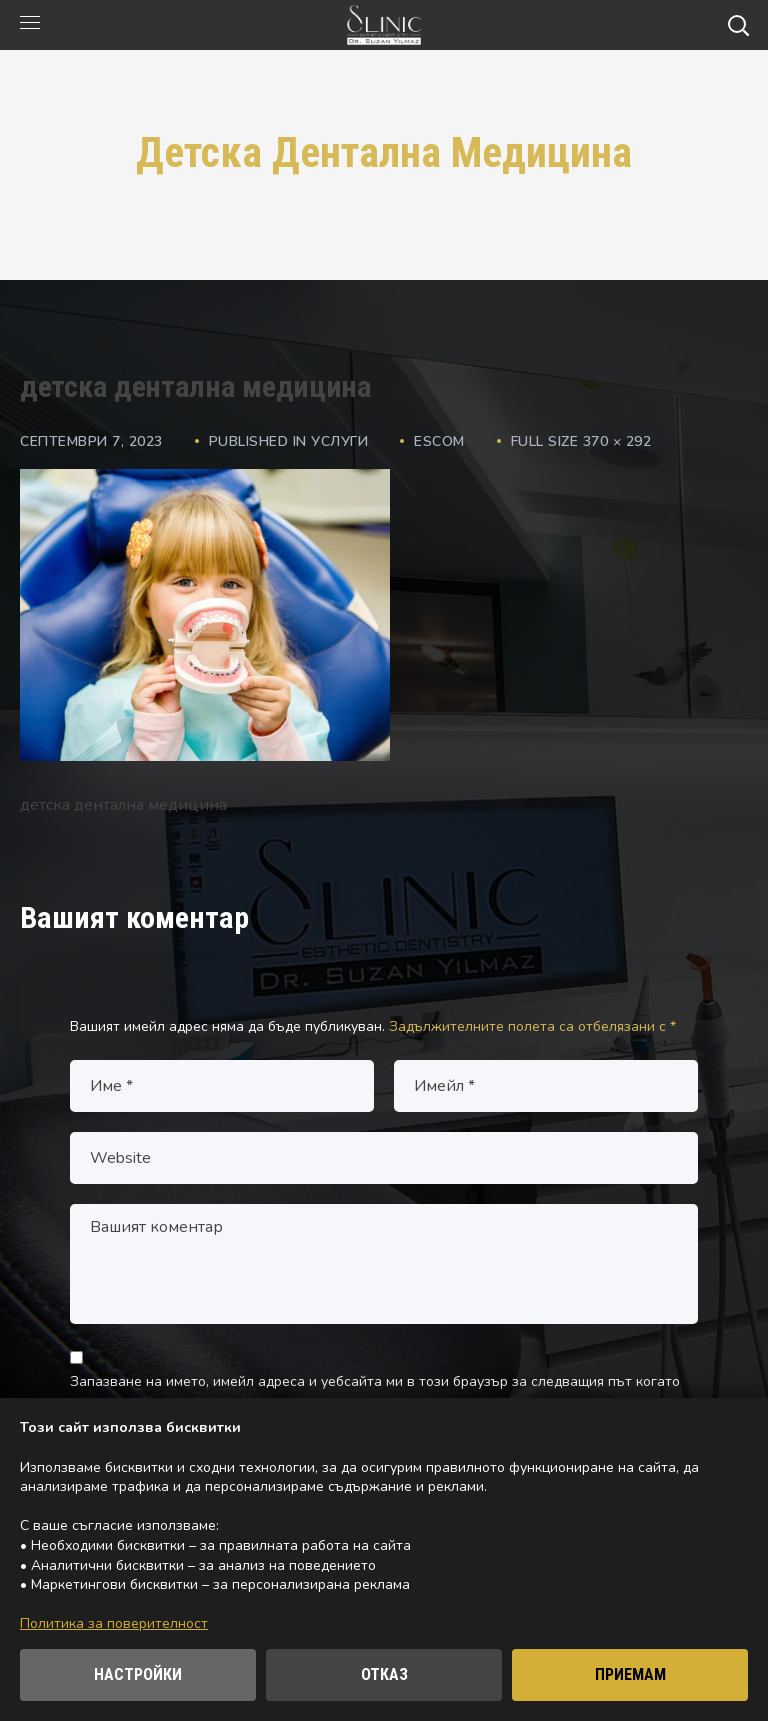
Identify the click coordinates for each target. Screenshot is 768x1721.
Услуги (339, 441)
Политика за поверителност (114, 1623)
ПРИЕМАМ (630, 1674)
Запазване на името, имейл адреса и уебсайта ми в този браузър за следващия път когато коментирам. (375, 1394)
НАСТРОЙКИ (138, 1674)
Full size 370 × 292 (581, 441)
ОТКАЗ (384, 1674)
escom (439, 441)
